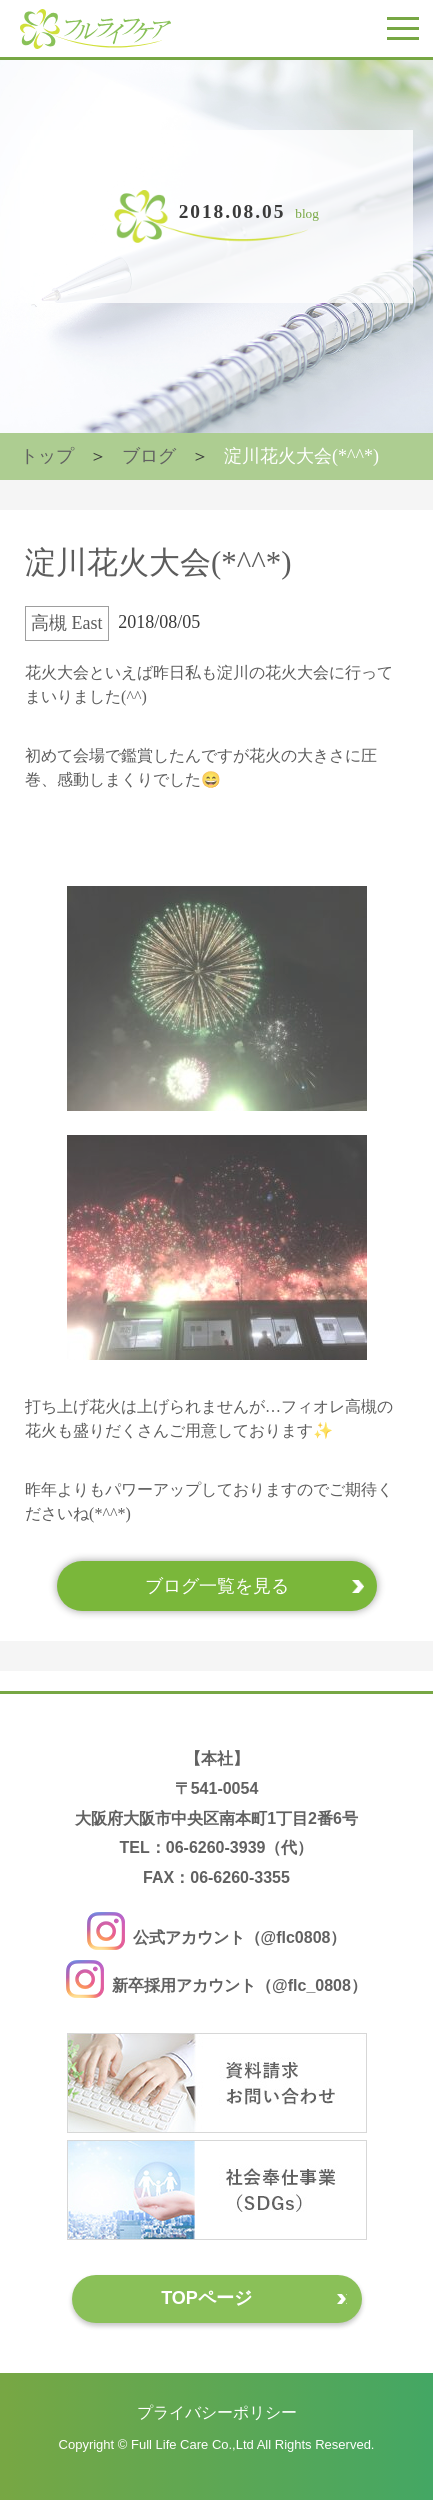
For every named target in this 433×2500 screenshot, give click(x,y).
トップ (47, 456)
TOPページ (206, 2298)
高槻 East (67, 623)
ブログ (149, 456)
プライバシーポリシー (217, 2412)
